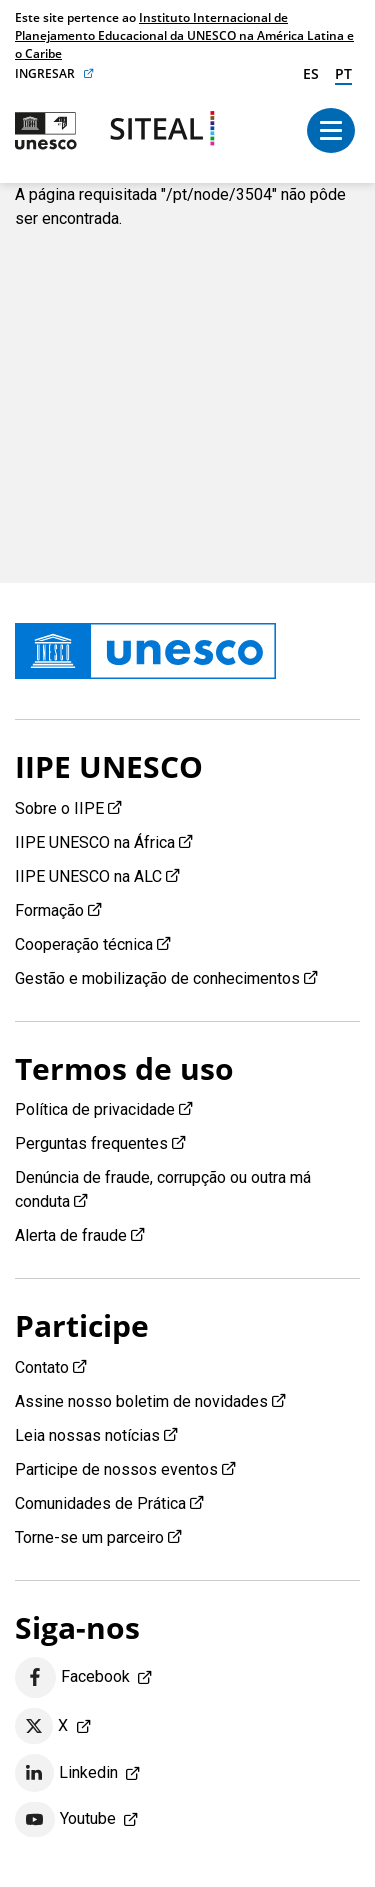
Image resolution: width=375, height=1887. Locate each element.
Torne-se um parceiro (89, 1537)
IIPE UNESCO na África (95, 842)
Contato (42, 1367)
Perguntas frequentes (91, 1143)
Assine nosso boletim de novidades (141, 1401)
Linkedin (66, 1773)
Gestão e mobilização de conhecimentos (157, 978)
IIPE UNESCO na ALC (88, 876)
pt (343, 73)
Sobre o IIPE (59, 808)
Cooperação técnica (84, 944)
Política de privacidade (95, 1109)
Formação (49, 910)
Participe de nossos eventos (116, 1469)
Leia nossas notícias (87, 1435)
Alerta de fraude (71, 1235)
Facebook (72, 1677)
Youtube (65, 1820)
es (311, 73)
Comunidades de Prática (100, 1503)
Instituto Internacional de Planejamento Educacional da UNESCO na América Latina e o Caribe (184, 35)
